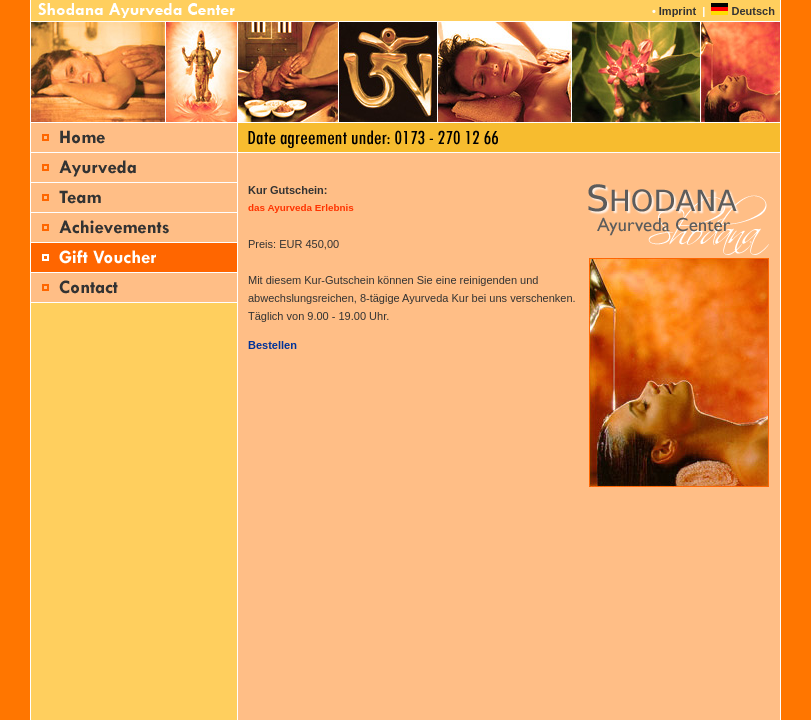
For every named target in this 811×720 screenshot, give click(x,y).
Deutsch (752, 11)
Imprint (677, 11)
